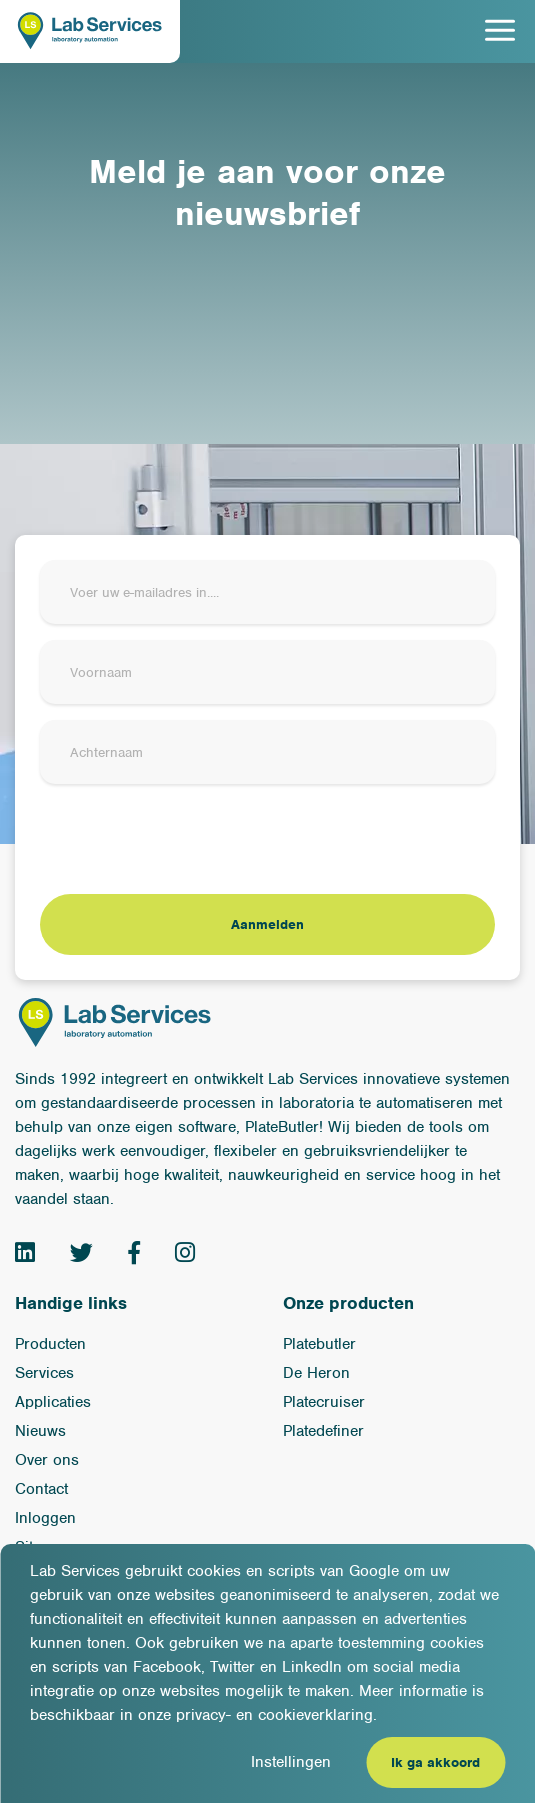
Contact (41, 1489)
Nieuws (40, 1431)
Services (44, 1373)
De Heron (316, 1373)
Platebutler (319, 1344)
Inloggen (45, 1518)
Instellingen (291, 1762)
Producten (50, 1344)
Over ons (47, 1460)
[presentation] (192, 839)
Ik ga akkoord (435, 1762)
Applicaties (53, 1402)
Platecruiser (324, 1402)
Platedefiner (323, 1431)
